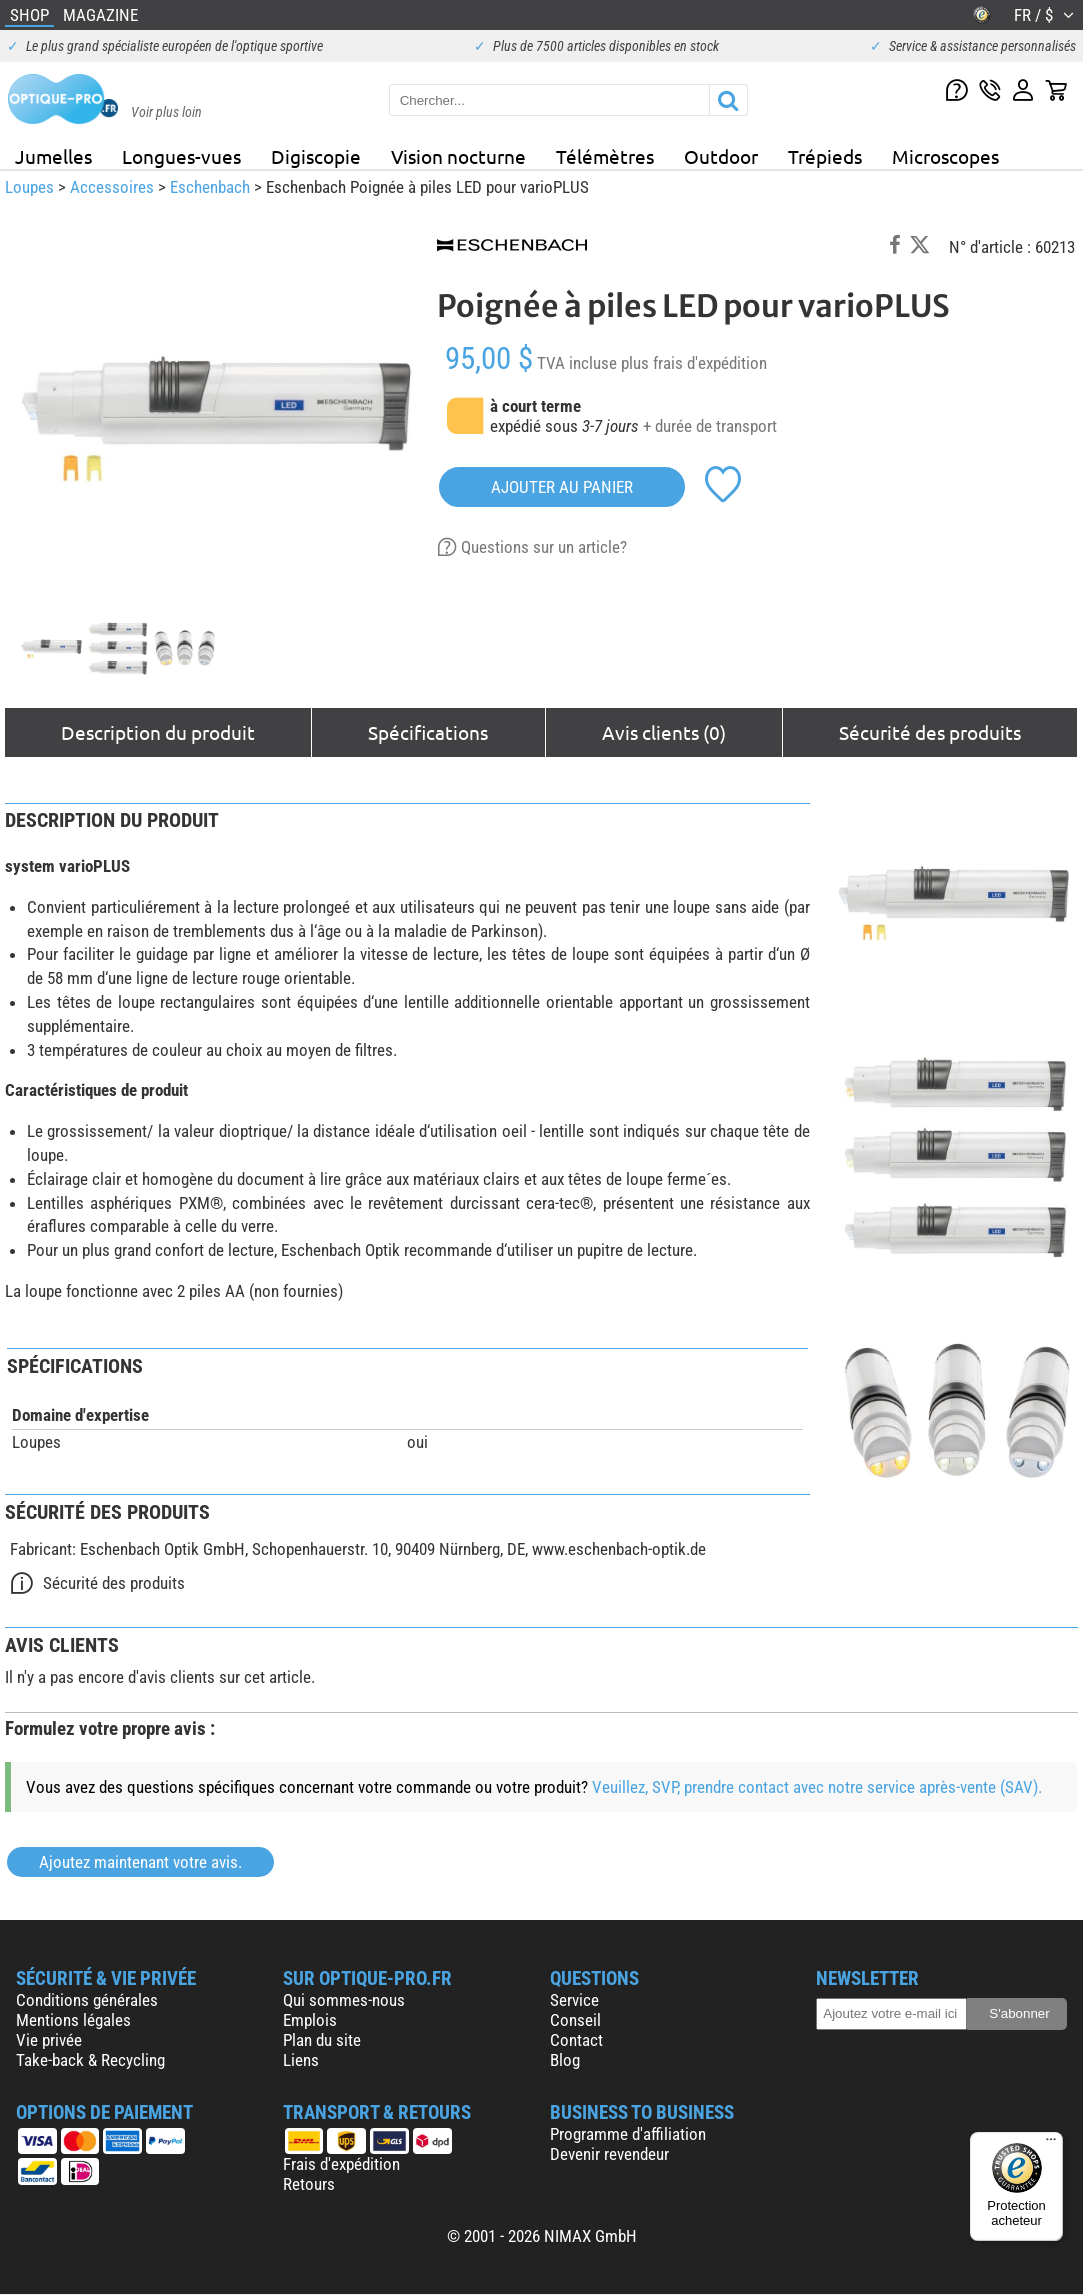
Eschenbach (210, 187)
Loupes (29, 187)
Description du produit (158, 732)
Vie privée (49, 2040)
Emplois (310, 2020)
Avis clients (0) (664, 732)
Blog (565, 2060)
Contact (576, 2040)
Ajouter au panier (562, 487)
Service (574, 2000)
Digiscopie (316, 156)
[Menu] (1051, 2144)
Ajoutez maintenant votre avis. (140, 1862)
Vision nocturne (458, 156)
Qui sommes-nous (344, 2000)
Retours (309, 2184)
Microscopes (945, 156)
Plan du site (322, 2040)
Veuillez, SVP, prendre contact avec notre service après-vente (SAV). (817, 1787)
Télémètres (605, 156)
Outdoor (721, 156)
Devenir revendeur (609, 2154)
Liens (301, 2060)
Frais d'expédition (341, 2164)
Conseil (575, 2020)
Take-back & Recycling (90, 2060)
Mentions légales (73, 2020)
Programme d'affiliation (628, 2134)
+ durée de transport (710, 426)
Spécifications (428, 732)
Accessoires (112, 187)
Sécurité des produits (930, 732)
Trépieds (825, 156)
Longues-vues (181, 156)
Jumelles (53, 156)
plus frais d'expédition (694, 363)
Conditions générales (87, 2000)
